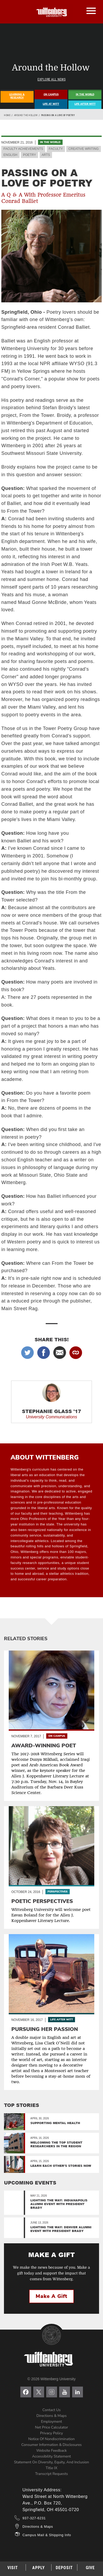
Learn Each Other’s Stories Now (60, 2166)
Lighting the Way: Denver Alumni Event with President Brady (60, 2229)
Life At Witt (51, 104)
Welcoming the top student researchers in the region (56, 2144)
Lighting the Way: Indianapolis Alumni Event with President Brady (58, 2204)
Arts (46, 155)
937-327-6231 (34, 2518)
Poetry (29, 155)
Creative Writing (83, 149)
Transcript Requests (51, 2473)
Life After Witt (85, 104)
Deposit (64, 2567)
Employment (51, 2421)
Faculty (56, 149)
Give (90, 2567)
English (10, 155)
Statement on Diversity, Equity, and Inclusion (51, 2462)
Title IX (51, 2467)
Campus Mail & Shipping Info (46, 2535)
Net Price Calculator (51, 2427)
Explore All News (51, 79)
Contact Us (52, 2409)
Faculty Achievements (23, 149)
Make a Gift (51, 2296)
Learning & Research (17, 96)
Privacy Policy (51, 2433)
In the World (50, 142)
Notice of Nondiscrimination (51, 2438)
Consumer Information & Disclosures (51, 2444)
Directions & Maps (51, 2415)
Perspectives (58, 1891)
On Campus (51, 94)
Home (7, 115)
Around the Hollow (26, 115)
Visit (12, 2567)
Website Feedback (51, 2450)
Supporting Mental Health (55, 2123)
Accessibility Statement (51, 2456)
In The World (85, 94)
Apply (38, 2567)
